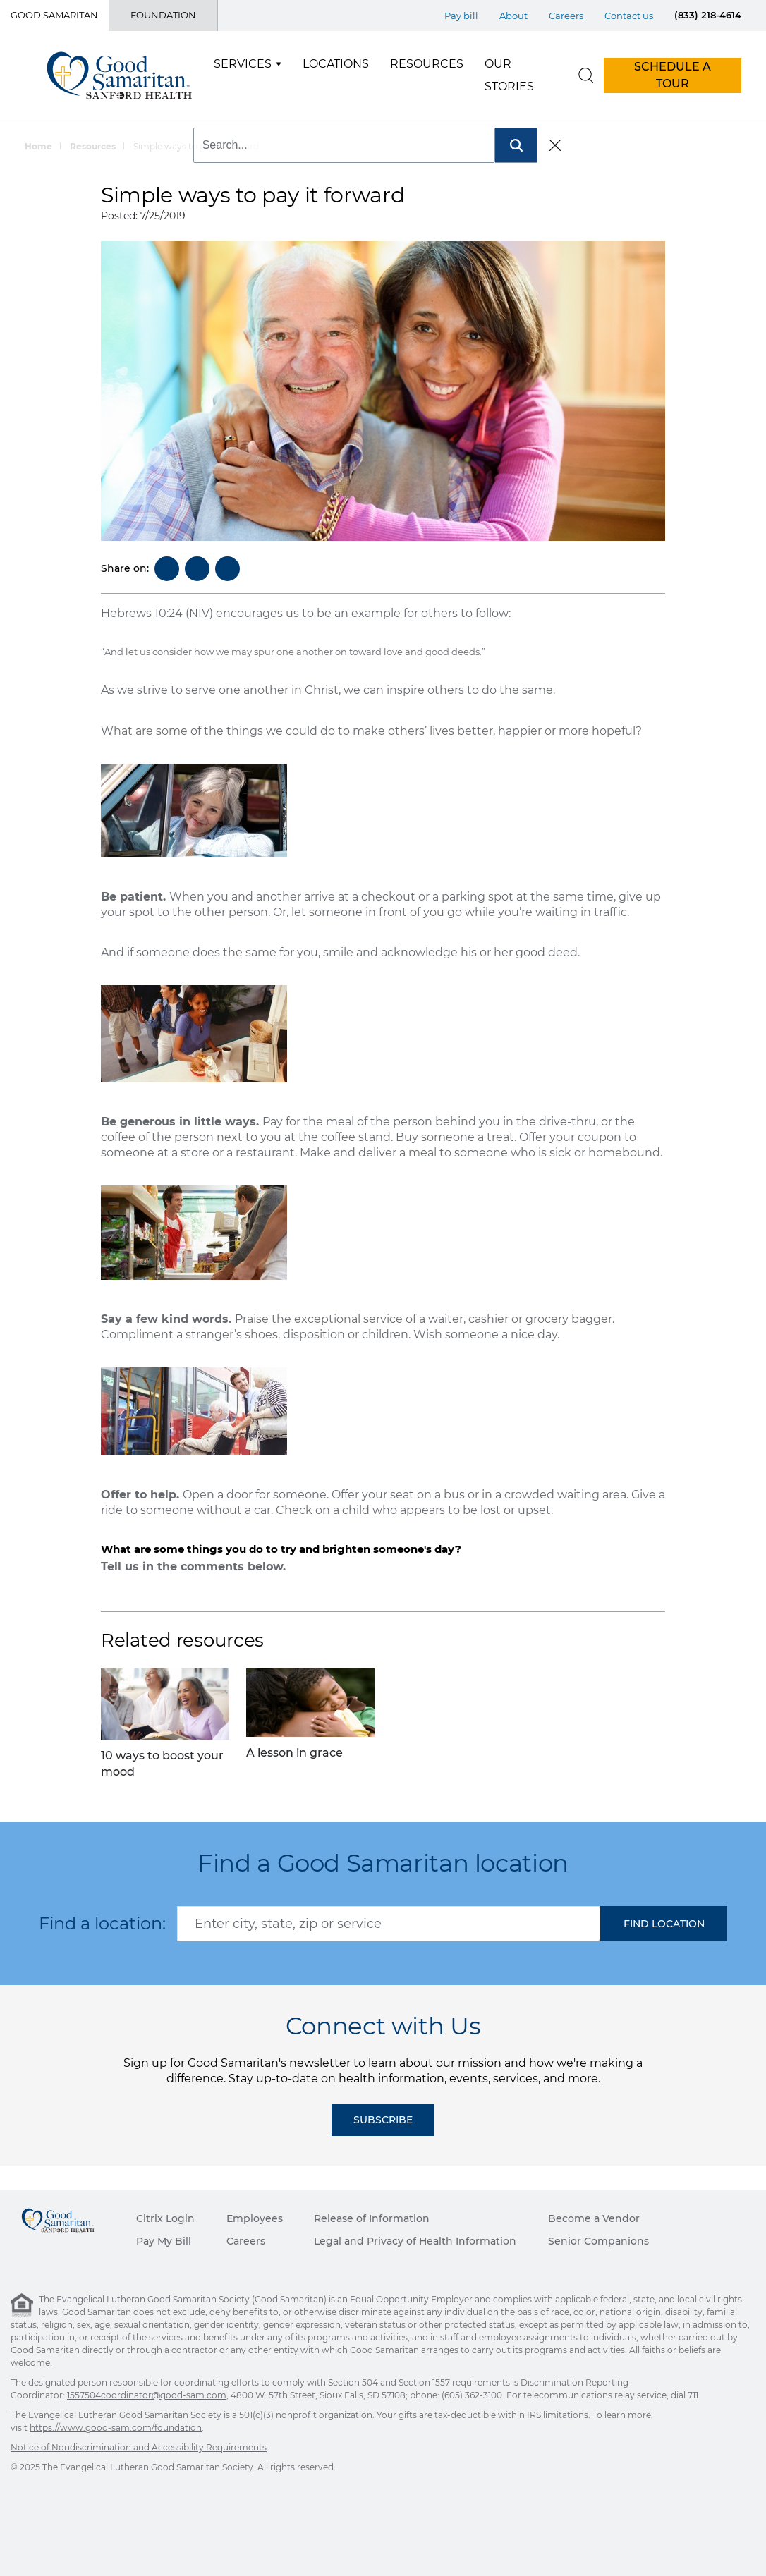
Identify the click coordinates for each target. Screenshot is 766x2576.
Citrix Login (165, 2218)
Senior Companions (598, 2241)
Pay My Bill (163, 2241)
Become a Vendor (594, 2218)
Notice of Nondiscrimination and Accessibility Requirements (139, 2447)
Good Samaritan (54, 14)
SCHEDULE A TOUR (672, 75)
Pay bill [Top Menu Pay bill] (461, 15)
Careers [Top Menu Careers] (566, 15)
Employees (254, 2218)
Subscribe (383, 2119)
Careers (245, 2241)
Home (38, 146)
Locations (336, 64)
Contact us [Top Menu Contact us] (628, 15)
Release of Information (372, 2218)
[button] (663, 1923)
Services (243, 64)
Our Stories (509, 75)
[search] (586, 75)
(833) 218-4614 (707, 14)
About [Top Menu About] (513, 15)
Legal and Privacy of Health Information (415, 2241)
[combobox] (389, 1924)
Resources (426, 64)
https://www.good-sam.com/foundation (116, 2427)
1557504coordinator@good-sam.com (146, 2395)
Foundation (163, 14)
